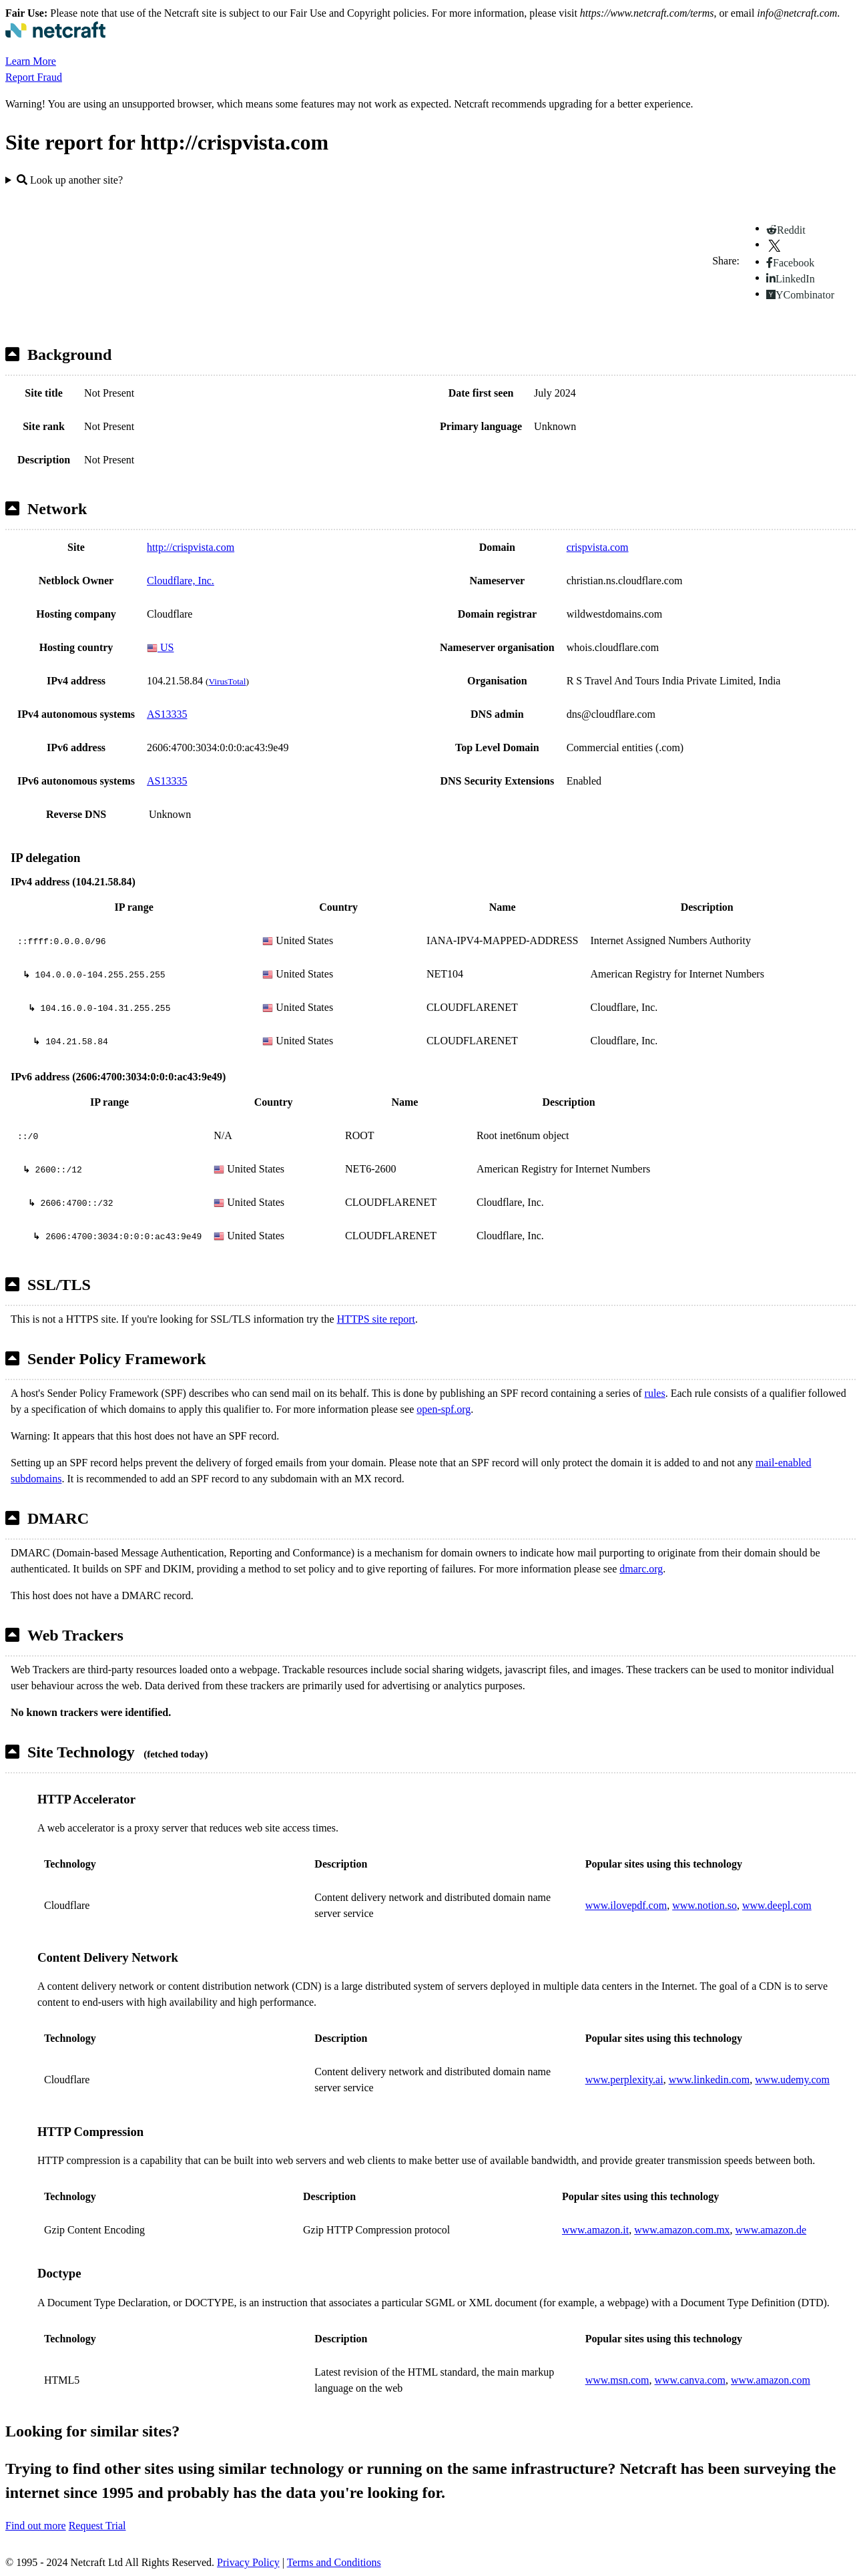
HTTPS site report (376, 1319)
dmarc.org (641, 1568)
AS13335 (167, 714)
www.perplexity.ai (624, 2079)
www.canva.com (690, 2380)
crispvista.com (598, 547)
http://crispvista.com (190, 547)
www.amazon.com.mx (682, 2229)
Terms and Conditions (334, 2562)
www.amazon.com (770, 2380)
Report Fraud (33, 77)
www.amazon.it (595, 2229)
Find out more (35, 2525)
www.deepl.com (777, 1905)
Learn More (30, 61)
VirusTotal (227, 681)
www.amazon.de (771, 2229)
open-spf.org (443, 1409)
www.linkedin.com (709, 2079)
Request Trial (97, 2525)
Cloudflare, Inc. (180, 580)
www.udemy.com (792, 2079)
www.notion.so (704, 1905)
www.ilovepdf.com (626, 1905)
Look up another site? (70, 180)
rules (655, 1393)
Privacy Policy (248, 2562)
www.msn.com (617, 2380)
